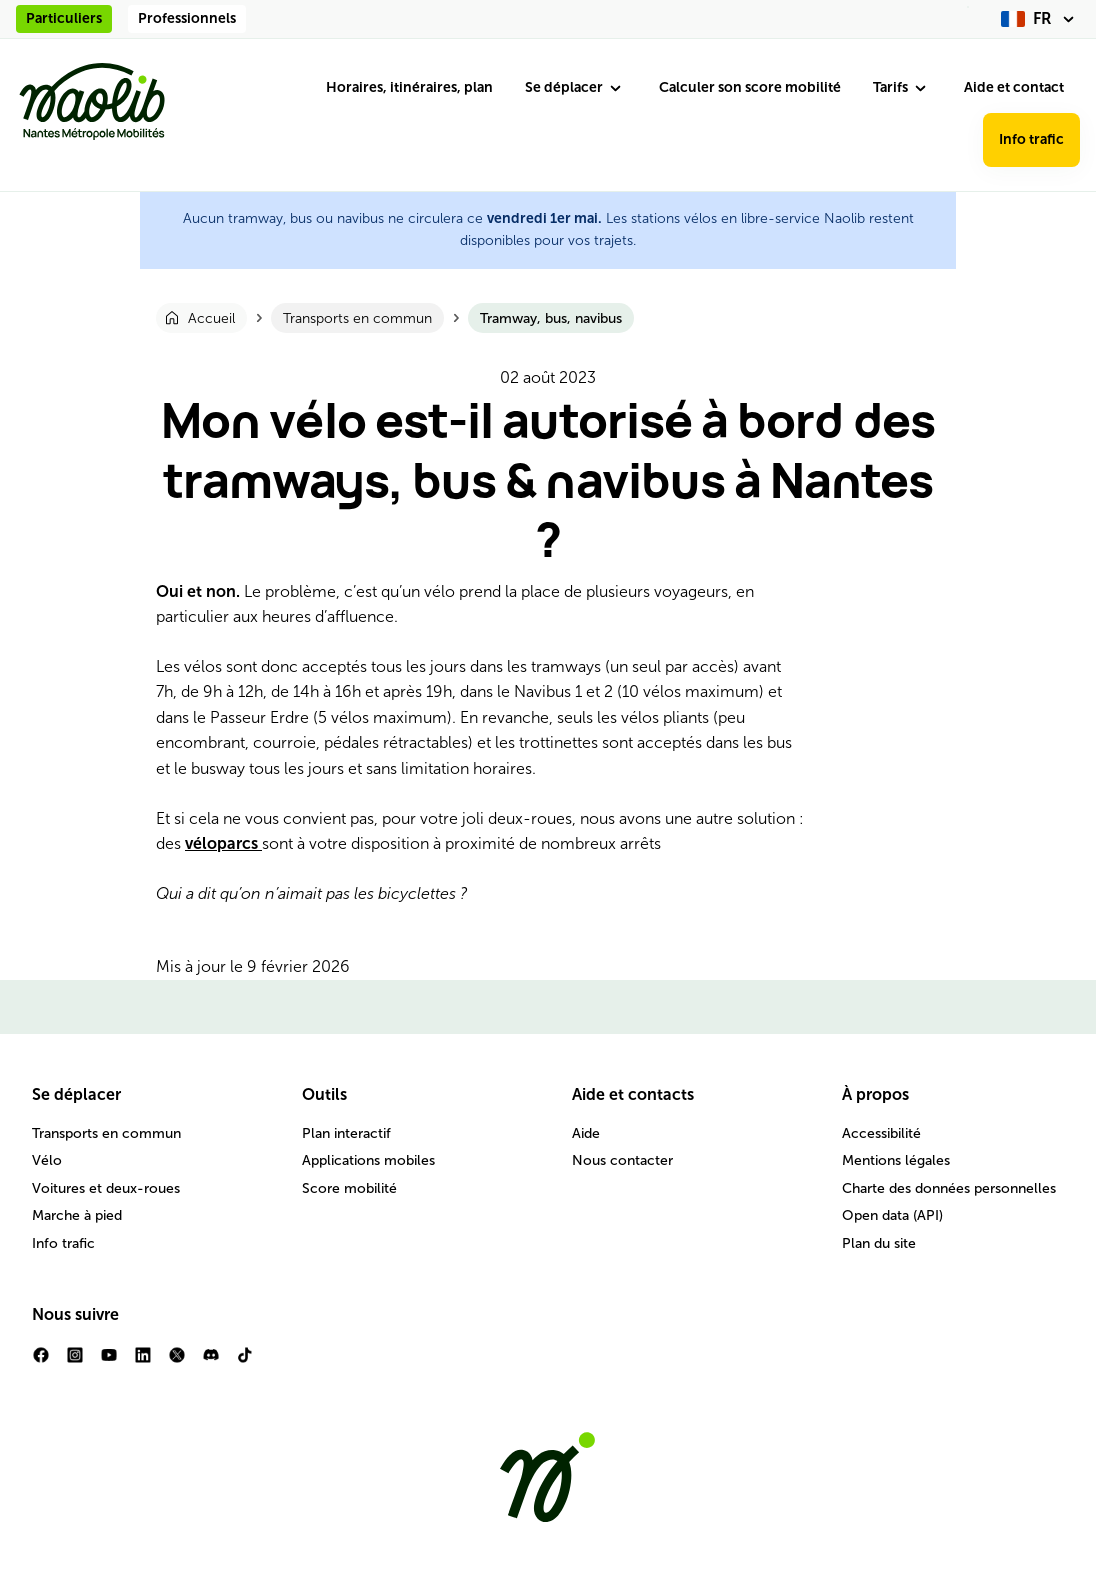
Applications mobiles (368, 1160)
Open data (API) (892, 1215)
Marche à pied (77, 1215)
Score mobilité (349, 1188)
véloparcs (223, 843)
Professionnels (187, 18)
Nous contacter (622, 1160)
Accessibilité (881, 1133)
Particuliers (64, 18)
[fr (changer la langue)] (1040, 19)
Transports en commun (106, 1133)
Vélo (47, 1160)
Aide (586, 1133)
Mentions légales (896, 1160)
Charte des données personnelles (949, 1188)
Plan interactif (346, 1133)
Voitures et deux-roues (106, 1188)
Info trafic (1031, 139)
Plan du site (879, 1243)
